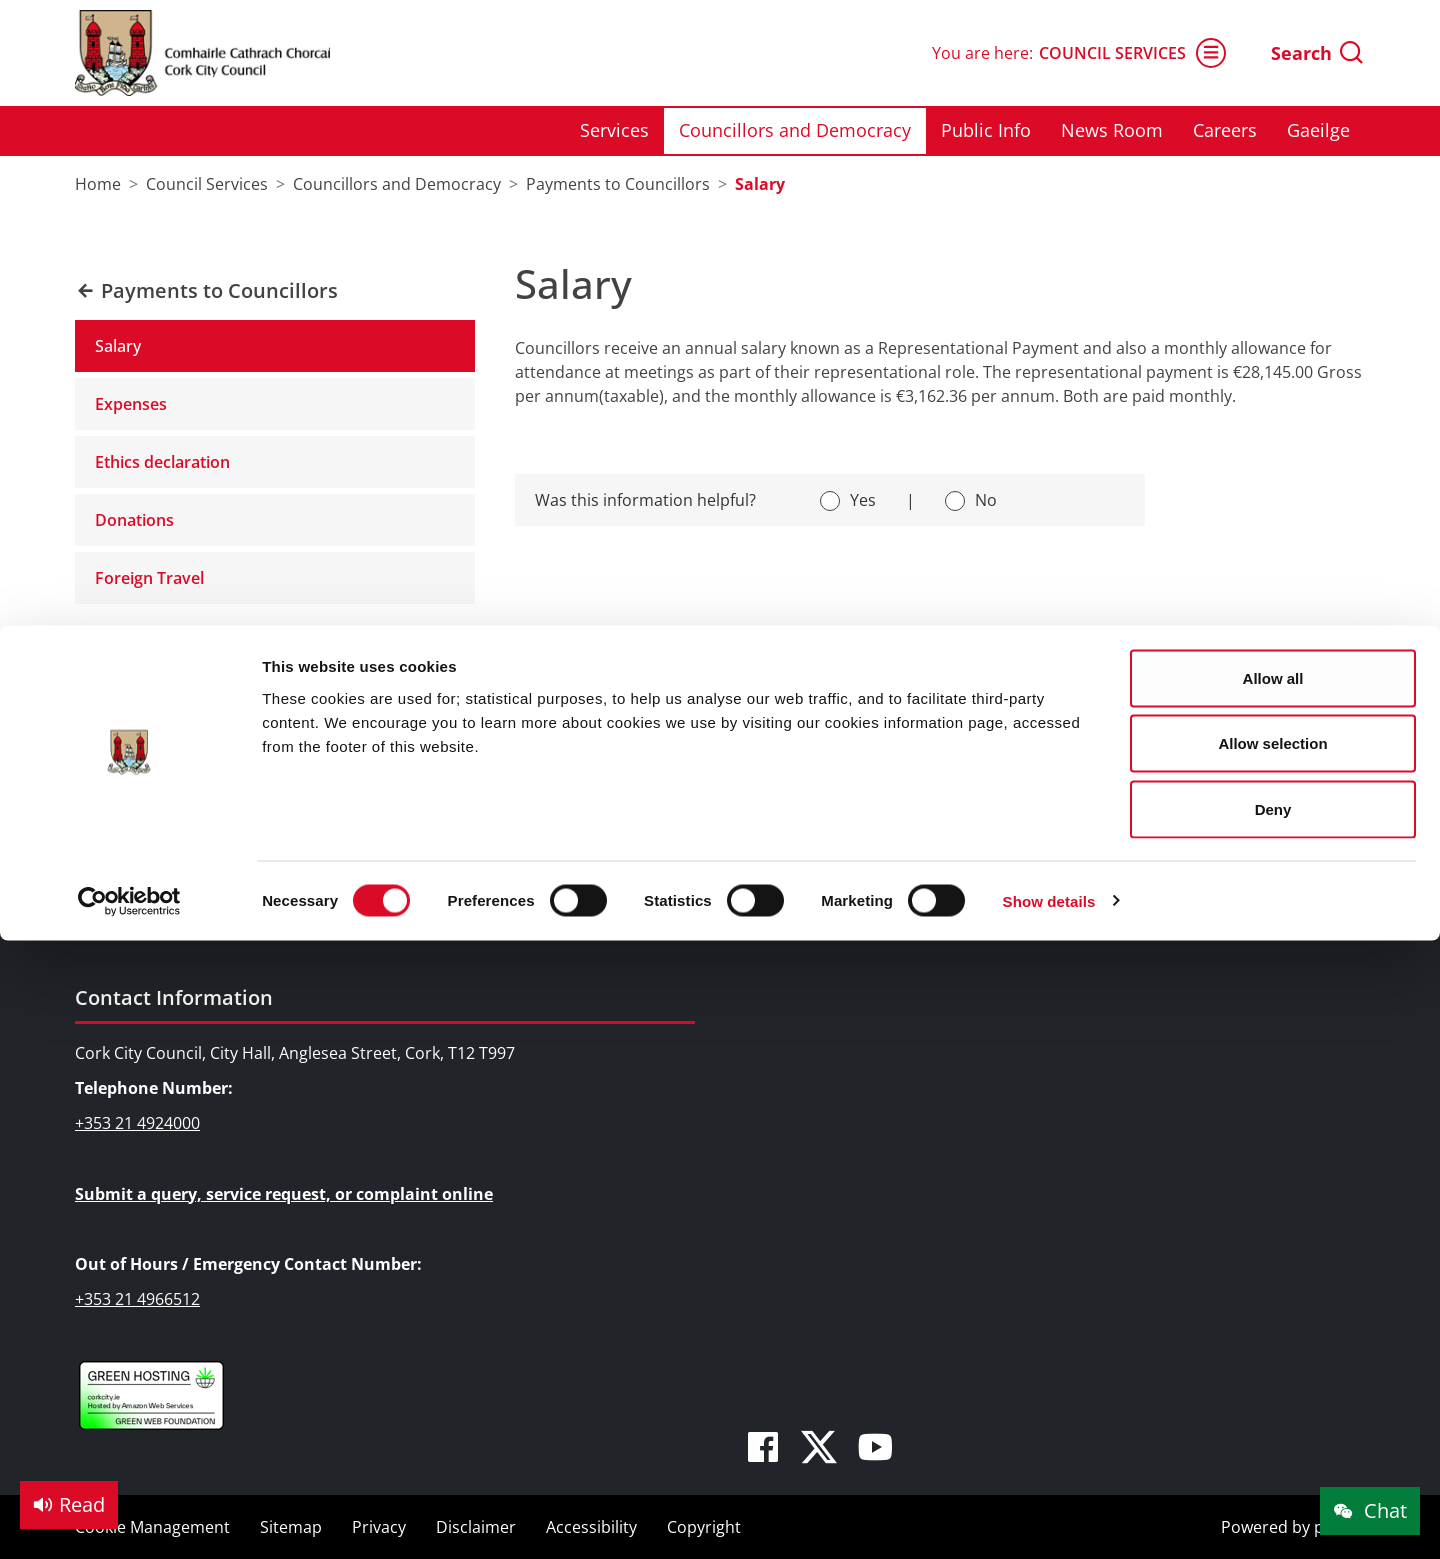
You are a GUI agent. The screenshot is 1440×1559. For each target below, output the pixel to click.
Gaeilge (127, 898)
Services (130, 752)
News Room (144, 839)
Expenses (131, 404)
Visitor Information (505, 868)
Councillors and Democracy (203, 781)
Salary (118, 346)
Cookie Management (152, 1527)
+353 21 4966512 (137, 1299)
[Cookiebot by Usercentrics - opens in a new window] (129, 276)
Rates (790, 781)
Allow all (1273, 52)
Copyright (704, 1527)
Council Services (154, 696)
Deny (1273, 183)
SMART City (811, 839)
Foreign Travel (149, 578)
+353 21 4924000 (137, 1123)
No (986, 500)
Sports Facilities (493, 839)
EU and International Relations (884, 810)
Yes (863, 500)
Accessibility (591, 1527)
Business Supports (839, 752)
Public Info (138, 810)
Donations (134, 520)
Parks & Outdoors (501, 810)
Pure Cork (1141, 810)
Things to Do (470, 696)
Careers (128, 868)
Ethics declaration (162, 462)
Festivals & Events (501, 781)
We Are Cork (1150, 752)
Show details (1049, 275)
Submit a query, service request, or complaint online (284, 1194)
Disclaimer (476, 1527)
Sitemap (291, 1527)
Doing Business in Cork (856, 696)
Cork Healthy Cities (1175, 868)
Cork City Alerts (1161, 898)
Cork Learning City (1172, 839)
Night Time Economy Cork (866, 868)
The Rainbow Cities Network (1209, 927)
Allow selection (1272, 118)
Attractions (476, 752)
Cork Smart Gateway (1181, 781)
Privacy (379, 1527)
